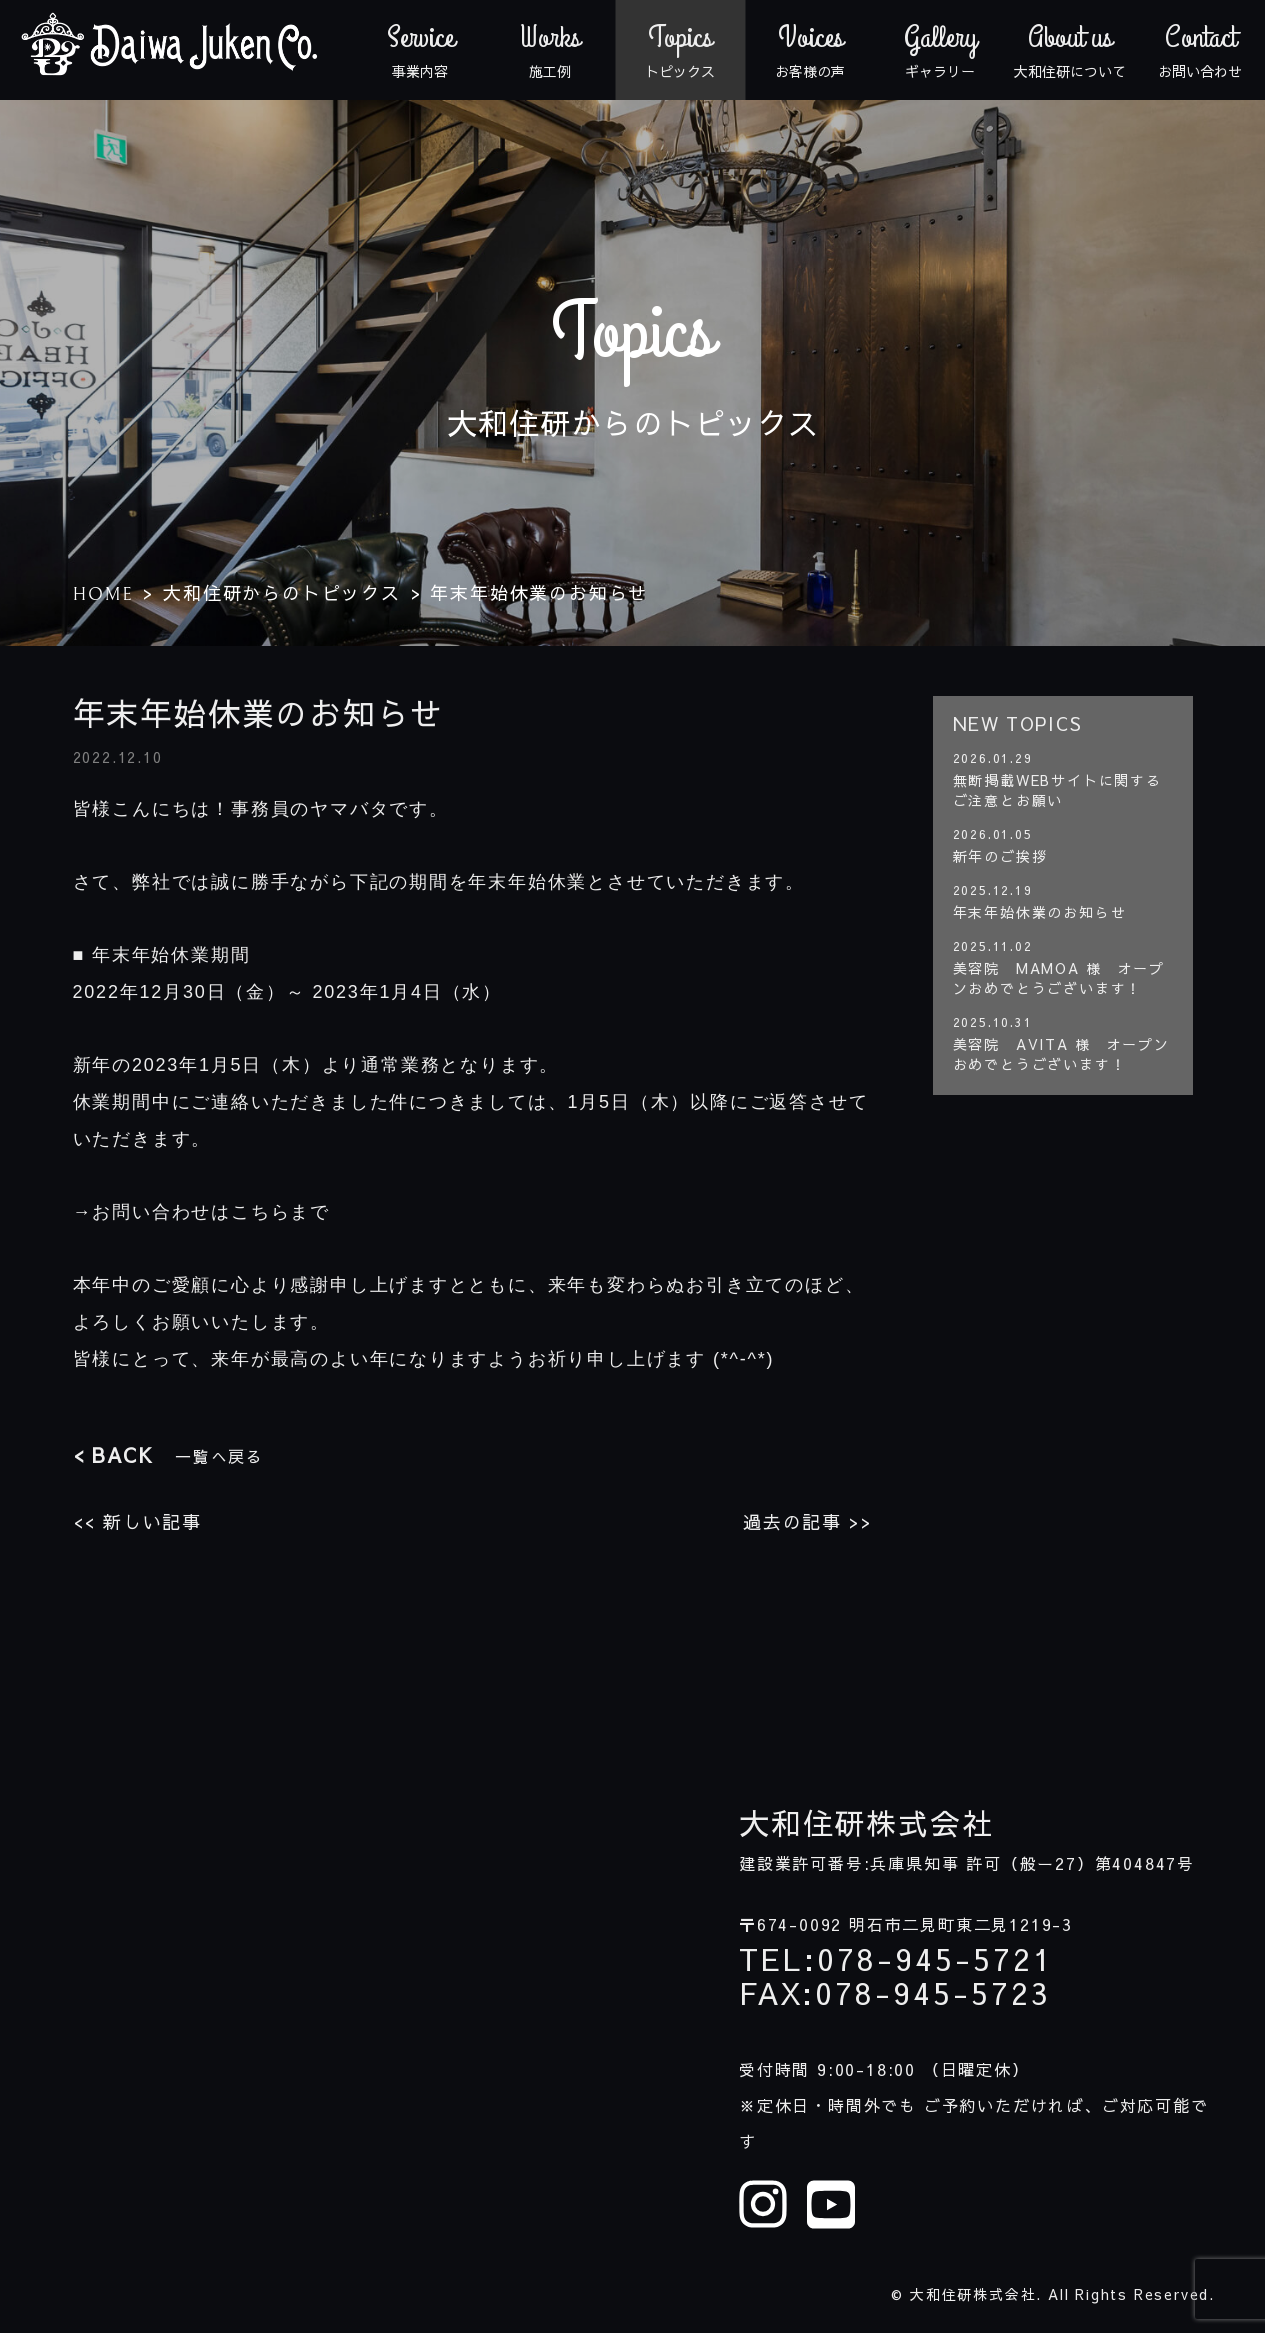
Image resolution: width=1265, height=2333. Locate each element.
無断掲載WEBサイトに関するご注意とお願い (1057, 790)
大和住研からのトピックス (282, 592)
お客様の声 (810, 50)
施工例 (550, 50)
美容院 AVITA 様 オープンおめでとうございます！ (1061, 1054)
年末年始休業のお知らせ (1040, 912)
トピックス (680, 50)
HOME (103, 594)
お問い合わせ (1200, 50)
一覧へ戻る (168, 1454)
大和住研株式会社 (866, 1823)
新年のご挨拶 (1000, 856)
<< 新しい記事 (137, 1521)
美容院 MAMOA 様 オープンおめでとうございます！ (1059, 978)
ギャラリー (940, 50)
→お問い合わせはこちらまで (201, 1212)
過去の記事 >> (807, 1521)
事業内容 (420, 50)
